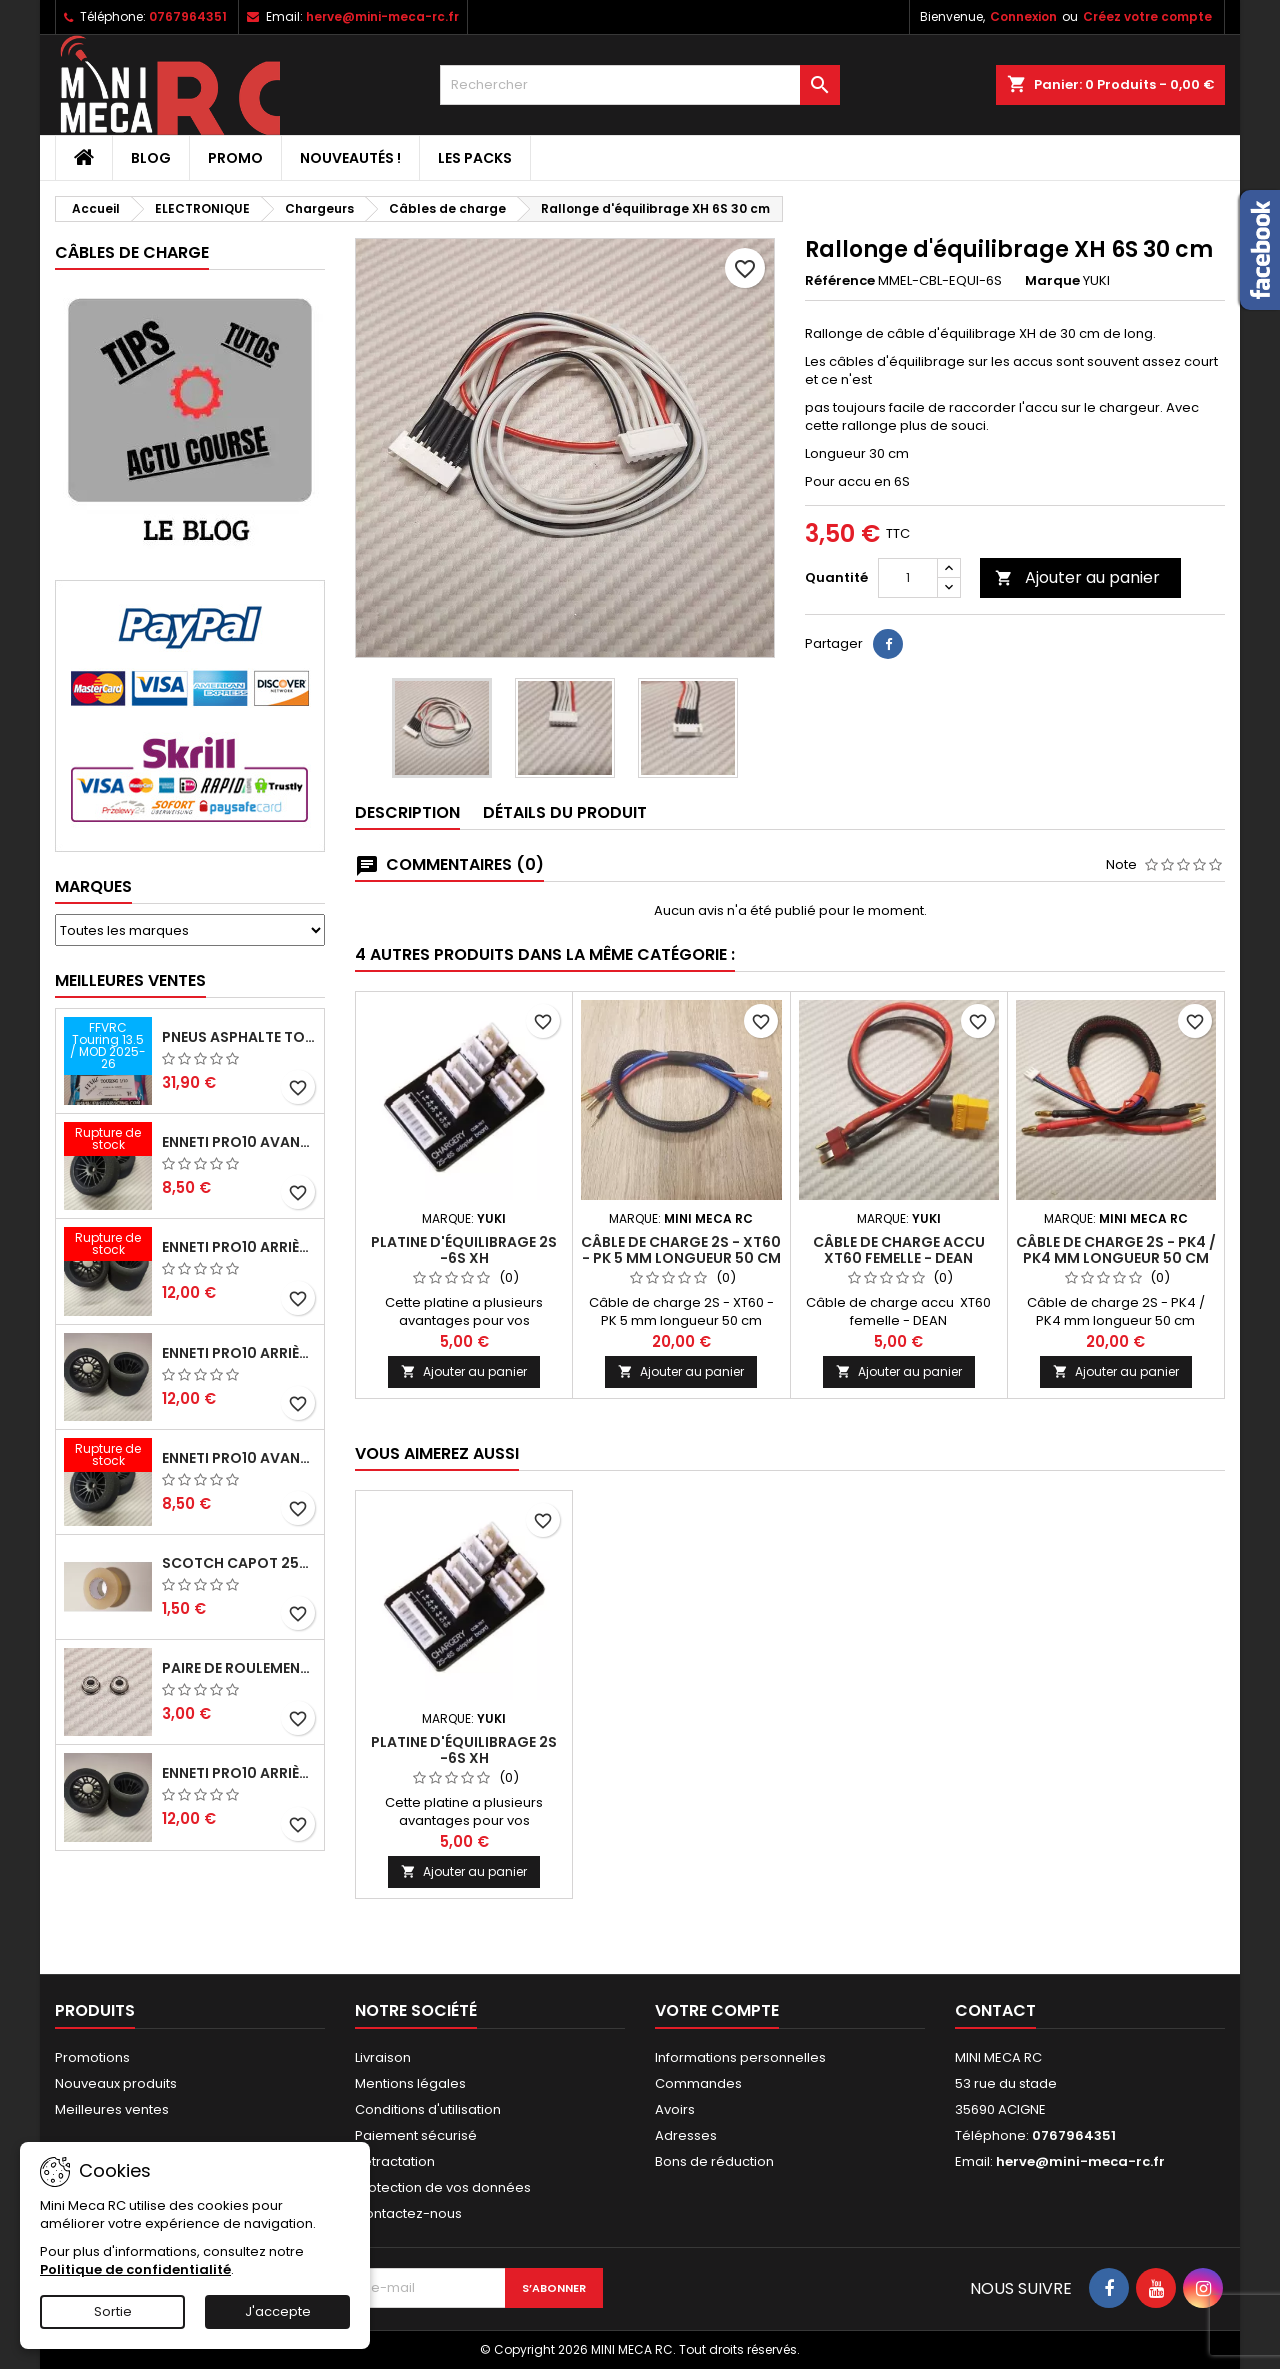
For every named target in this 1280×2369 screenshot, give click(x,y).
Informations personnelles (740, 2057)
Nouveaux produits (116, 2083)
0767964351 (188, 16)
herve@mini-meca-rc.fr (382, 16)
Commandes (698, 2083)
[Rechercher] (640, 85)
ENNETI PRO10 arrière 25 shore (239, 1353)
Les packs (475, 158)
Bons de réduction (714, 2161)
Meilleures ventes (112, 2109)
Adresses (686, 2135)
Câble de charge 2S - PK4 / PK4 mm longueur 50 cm (1116, 1250)
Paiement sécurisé (416, 2135)
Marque (1052, 281)
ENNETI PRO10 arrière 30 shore (239, 1247)
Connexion (1023, 16)
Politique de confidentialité (135, 2269)
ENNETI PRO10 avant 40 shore (239, 1458)
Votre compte (717, 2010)
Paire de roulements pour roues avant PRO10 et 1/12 (239, 1668)
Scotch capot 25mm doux (239, 1563)
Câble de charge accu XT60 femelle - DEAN (899, 1250)
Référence (840, 281)
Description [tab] (407, 812)
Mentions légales (410, 2083)
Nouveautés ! (350, 158)
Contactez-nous (408, 2213)
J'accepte (278, 2311)
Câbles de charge (132, 252)
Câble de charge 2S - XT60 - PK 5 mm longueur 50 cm (681, 1250)
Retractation (395, 2161)
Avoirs (675, 2109)
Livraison (383, 2057)
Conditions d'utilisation (428, 2109)
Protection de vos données (443, 2187)
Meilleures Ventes (130, 980)
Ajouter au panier (1077, 577)
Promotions (92, 2057)
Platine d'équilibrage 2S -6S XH (464, 1250)
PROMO (235, 158)
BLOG (151, 158)
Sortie (113, 2311)
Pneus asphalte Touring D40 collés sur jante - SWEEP (239, 1037)
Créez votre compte (1147, 16)
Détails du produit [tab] (565, 812)
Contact (995, 2010)
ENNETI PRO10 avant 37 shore (239, 1142)
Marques (93, 886)
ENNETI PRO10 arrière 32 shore (239, 1773)
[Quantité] (908, 578)
